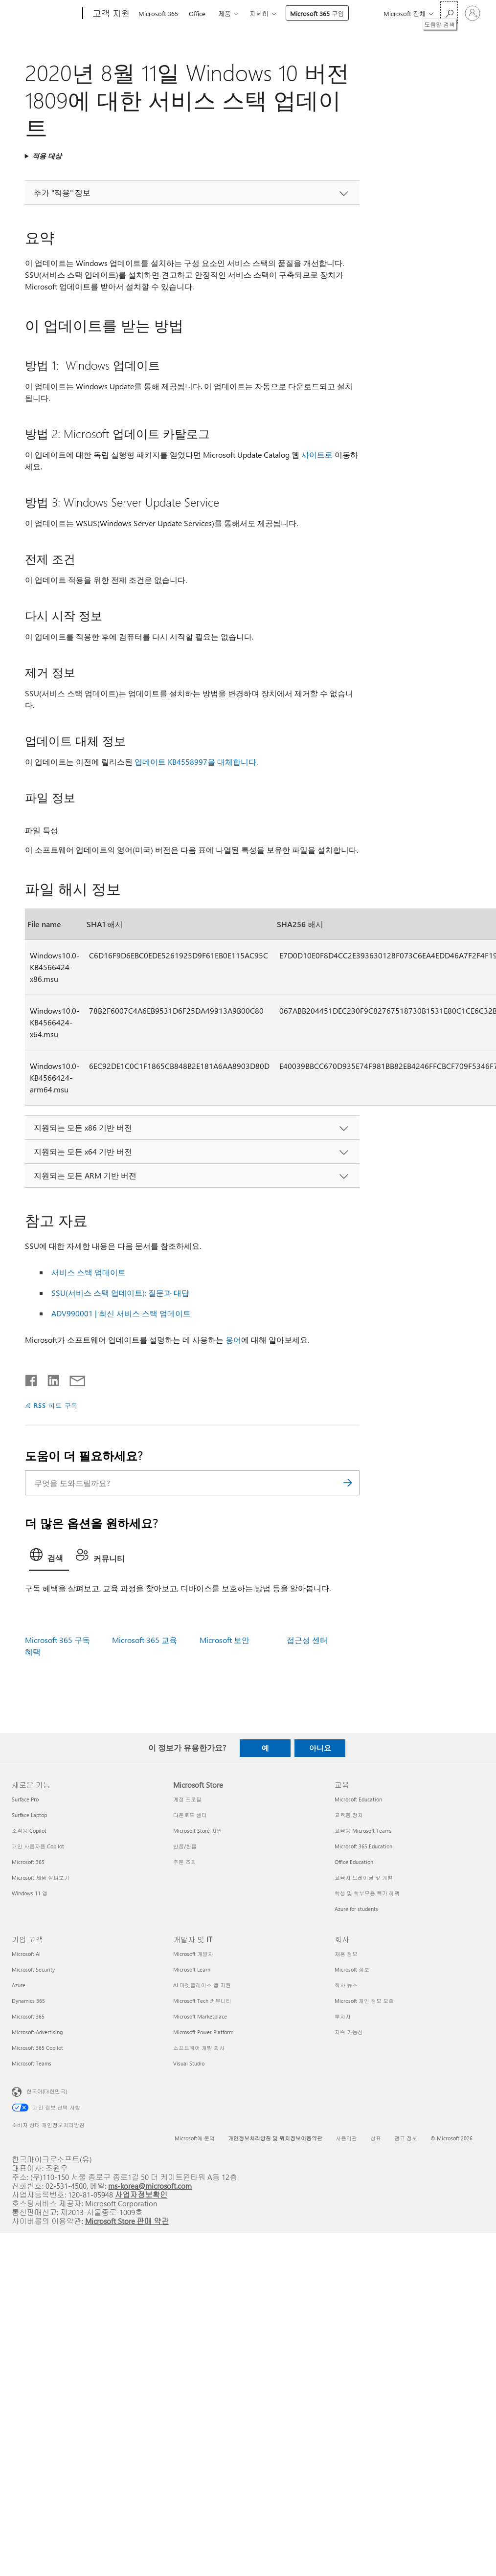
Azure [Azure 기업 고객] (18, 1985)
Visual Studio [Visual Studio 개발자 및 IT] (188, 2063)
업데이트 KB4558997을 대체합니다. (196, 761)
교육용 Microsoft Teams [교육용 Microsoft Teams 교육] (363, 1830)
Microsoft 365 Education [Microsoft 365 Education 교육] (363, 1846)
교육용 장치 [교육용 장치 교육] (349, 1815)
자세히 (259, 13)
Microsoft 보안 (224, 1640)
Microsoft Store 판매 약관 (127, 2221)
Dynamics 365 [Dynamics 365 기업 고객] (28, 2000)
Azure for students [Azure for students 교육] (356, 1908)
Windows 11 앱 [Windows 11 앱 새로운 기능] (29, 1893)
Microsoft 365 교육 (144, 1640)
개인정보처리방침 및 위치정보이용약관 (275, 2138)
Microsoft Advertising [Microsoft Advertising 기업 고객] (37, 2032)
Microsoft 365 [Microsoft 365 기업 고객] (28, 2016)
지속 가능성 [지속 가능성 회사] (349, 2032)
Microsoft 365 (158, 13)
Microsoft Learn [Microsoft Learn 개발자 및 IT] (191, 1969)
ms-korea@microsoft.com (150, 2185)
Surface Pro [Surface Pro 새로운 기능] (25, 1799)
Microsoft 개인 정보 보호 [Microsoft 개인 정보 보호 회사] (364, 2000)
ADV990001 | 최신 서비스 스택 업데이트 (121, 1313)
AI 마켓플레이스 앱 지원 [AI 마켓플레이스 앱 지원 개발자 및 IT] (202, 1985)
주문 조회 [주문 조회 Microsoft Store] (184, 1861)
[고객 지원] (110, 13)
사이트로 (317, 454)
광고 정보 (405, 2138)
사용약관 (346, 2138)
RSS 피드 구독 (56, 1405)
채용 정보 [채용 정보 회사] (346, 1953)
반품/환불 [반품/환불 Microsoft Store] (185, 1846)
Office (197, 13)
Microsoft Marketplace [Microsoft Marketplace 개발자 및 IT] (200, 2016)
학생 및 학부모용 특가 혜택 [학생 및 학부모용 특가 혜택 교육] (367, 1893)
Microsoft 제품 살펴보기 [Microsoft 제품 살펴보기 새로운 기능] (40, 1877)
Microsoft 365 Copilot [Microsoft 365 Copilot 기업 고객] (37, 2047)
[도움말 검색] (449, 12)
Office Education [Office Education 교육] (354, 1861)
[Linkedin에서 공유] (50, 1378)
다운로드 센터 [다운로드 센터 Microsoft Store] (190, 1815)
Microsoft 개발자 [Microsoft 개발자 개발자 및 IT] (193, 1953)
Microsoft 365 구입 (317, 13)
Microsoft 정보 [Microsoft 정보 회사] (352, 1969)
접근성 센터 (307, 1640)
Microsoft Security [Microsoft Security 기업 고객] (33, 1969)
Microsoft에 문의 (195, 2138)
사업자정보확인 (141, 2194)
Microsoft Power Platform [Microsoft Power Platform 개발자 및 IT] (203, 2032)
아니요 (320, 1748)
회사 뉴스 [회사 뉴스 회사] (346, 1985)
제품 (224, 13)
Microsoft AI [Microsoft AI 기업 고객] (26, 1953)
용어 (233, 1339)
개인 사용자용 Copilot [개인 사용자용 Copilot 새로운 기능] (38, 1846)
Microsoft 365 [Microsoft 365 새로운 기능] (28, 1861)
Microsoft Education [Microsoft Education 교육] (358, 1799)
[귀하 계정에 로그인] (472, 13)
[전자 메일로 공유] (73, 1378)
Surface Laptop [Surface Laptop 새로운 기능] (29, 1815)
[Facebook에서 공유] (32, 1378)
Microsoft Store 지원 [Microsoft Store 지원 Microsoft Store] (197, 1830)
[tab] (49, 1557)
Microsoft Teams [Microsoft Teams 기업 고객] (31, 2063)
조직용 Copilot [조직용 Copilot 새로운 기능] (29, 1830)
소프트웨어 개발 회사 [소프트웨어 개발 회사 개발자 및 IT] (199, 2047)
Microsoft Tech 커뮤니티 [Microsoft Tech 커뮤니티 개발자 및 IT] (202, 2000)
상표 (375, 2138)
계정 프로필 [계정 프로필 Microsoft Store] (187, 1799)
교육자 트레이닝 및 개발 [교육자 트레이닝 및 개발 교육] (364, 1877)
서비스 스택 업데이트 (88, 1272)
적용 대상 (47, 155)
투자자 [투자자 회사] (343, 2016)
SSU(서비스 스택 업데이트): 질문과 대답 (120, 1293)
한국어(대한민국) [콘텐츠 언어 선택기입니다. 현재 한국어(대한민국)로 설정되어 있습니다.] (46, 2090)
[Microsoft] (45, 13)
